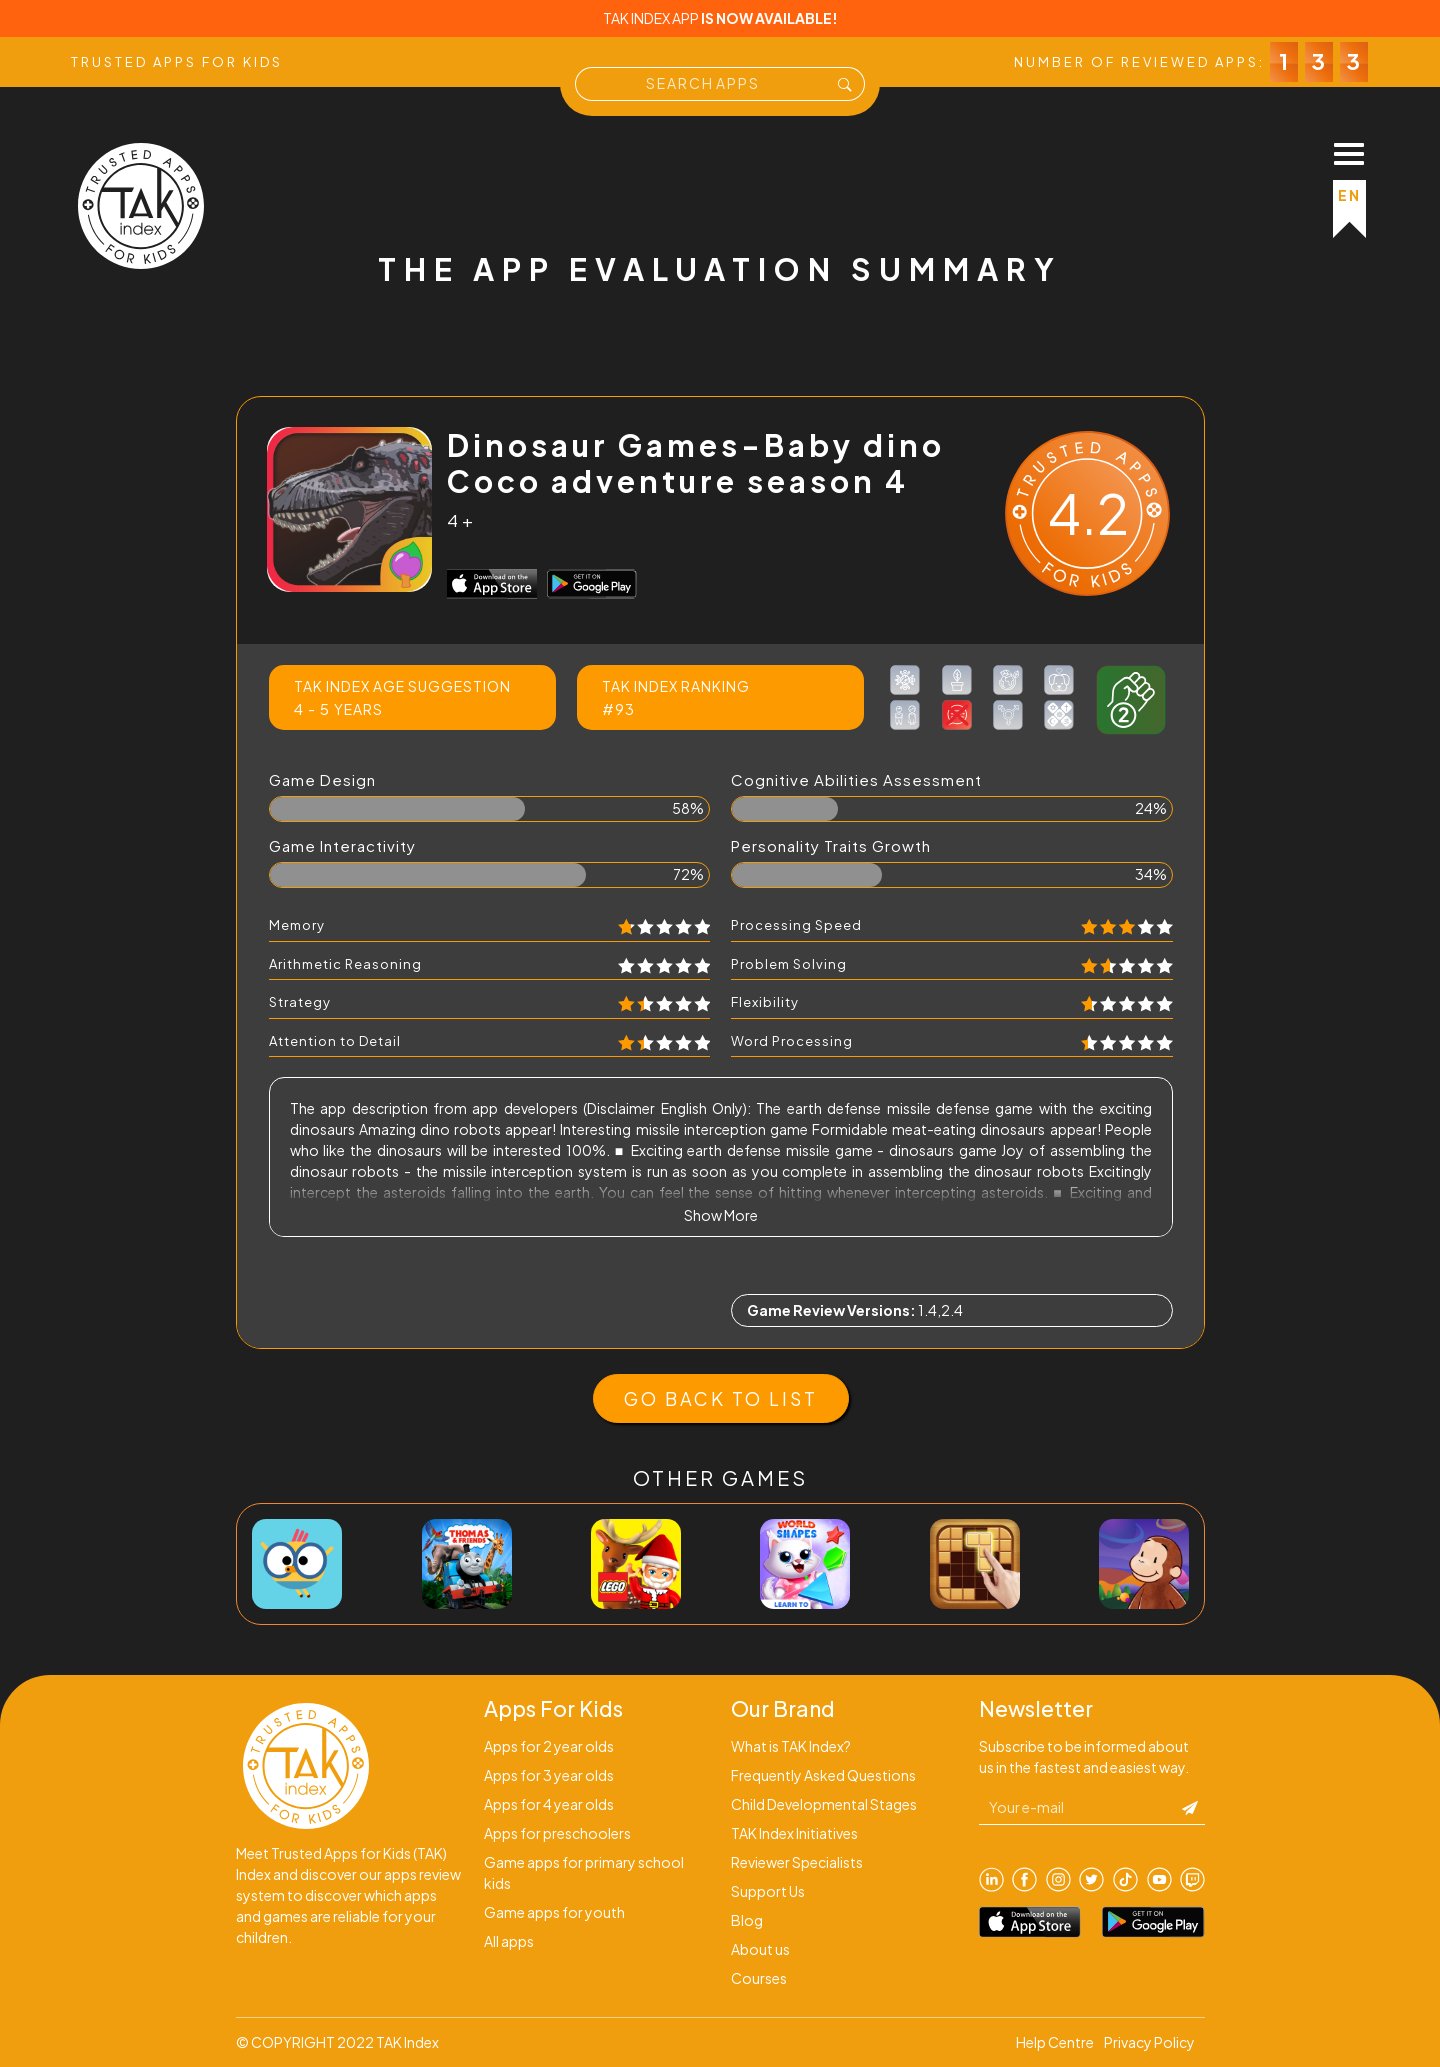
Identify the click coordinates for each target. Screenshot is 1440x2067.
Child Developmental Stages (824, 1804)
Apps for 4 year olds (549, 1804)
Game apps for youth (554, 1912)
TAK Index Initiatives (794, 1833)
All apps (509, 1941)
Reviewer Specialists (797, 1862)
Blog (747, 1920)
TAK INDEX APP (720, 18)
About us (760, 1949)
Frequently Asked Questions (823, 1775)
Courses (759, 1978)
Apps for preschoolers (557, 1833)
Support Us (768, 1891)
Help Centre (1055, 2042)
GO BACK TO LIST (721, 1398)
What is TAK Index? (791, 1746)
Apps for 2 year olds (549, 1746)
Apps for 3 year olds (549, 1775)
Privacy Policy (1149, 2042)
